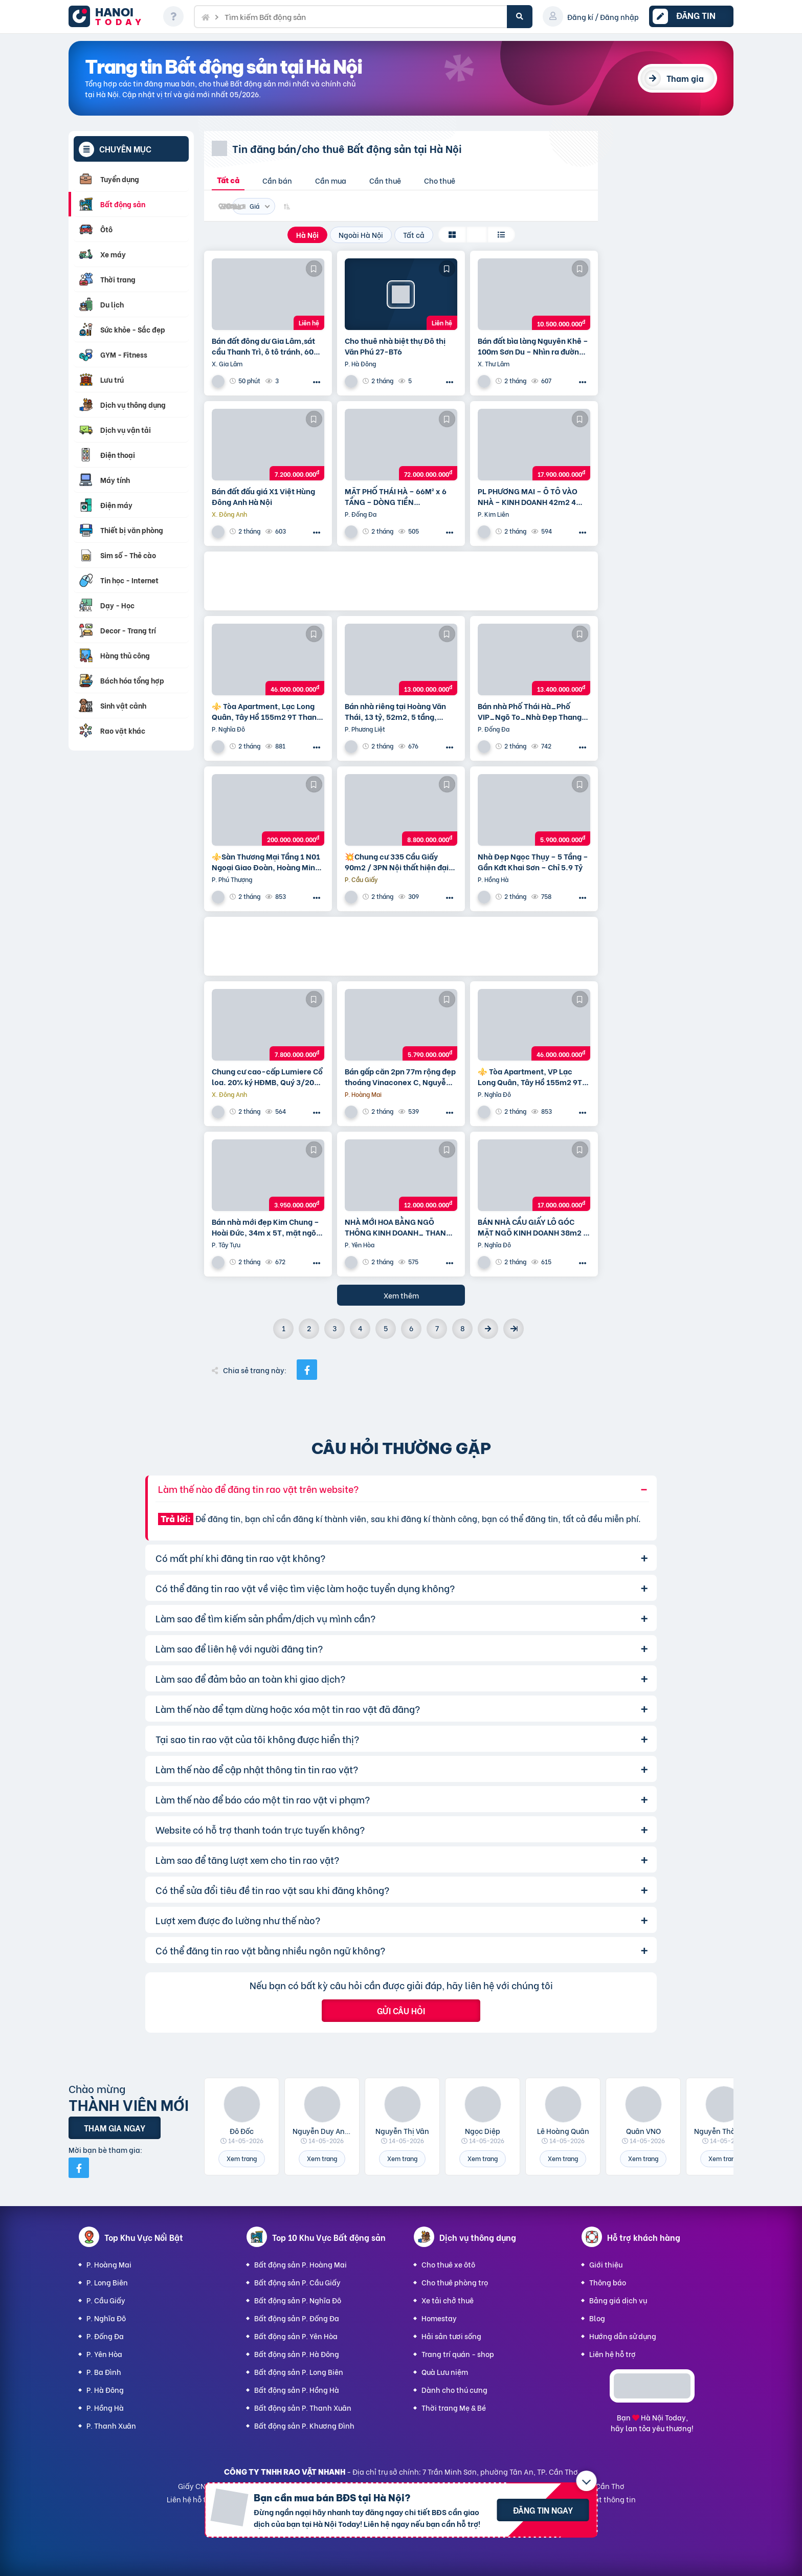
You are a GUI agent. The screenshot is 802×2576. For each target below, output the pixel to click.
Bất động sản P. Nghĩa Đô (297, 2300)
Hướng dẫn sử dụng (622, 2335)
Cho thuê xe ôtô (448, 2264)
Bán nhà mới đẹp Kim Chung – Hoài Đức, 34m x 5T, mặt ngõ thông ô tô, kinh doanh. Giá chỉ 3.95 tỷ (267, 1227)
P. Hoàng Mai (108, 2264)
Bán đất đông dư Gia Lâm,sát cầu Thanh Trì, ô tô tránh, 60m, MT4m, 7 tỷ (267, 346)
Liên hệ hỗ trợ (612, 2353)
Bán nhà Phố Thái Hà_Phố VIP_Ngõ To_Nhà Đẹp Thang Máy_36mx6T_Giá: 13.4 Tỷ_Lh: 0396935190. (530, 711)
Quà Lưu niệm (444, 2371)
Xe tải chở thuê (447, 2300)
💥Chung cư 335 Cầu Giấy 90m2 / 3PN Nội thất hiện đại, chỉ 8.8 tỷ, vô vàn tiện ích (398, 861)
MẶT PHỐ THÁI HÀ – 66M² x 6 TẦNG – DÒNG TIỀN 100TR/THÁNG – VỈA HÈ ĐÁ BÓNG (396, 496)
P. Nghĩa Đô (106, 2318)
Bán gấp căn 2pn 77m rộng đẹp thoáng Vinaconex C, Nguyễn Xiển (400, 1076)
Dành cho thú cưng (454, 2389)
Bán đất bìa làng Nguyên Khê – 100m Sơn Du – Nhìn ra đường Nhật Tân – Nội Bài (533, 346)
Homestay (439, 2318)
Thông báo (607, 2282)
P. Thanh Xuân (111, 2425)
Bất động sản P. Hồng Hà (296, 2389)
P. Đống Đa (105, 2335)
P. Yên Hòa (104, 2353)
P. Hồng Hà (105, 2407)
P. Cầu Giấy (105, 2300)
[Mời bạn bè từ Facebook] (79, 2167)
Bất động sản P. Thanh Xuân (302, 2407)
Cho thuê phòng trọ (454, 2282)
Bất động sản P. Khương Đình (304, 2425)
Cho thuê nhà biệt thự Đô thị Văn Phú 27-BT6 (395, 346)
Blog (597, 2318)
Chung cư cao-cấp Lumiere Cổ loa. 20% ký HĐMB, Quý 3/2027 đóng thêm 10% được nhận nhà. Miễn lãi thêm (267, 1076)
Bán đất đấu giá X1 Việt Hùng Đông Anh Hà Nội (263, 496)
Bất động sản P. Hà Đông (296, 2353)
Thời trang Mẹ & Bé (453, 2407)
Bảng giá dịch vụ (618, 2300)
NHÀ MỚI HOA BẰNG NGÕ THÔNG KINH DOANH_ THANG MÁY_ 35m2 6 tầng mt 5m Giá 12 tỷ (399, 1227)
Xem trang (242, 2158)
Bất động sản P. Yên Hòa (296, 2335)
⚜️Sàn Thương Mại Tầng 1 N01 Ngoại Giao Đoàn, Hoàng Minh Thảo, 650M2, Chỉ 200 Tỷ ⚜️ (266, 861)
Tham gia (685, 78)
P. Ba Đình (103, 2371)
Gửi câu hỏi (401, 2010)
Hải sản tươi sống (451, 2335)
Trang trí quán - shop (457, 2353)
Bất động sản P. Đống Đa (296, 2318)
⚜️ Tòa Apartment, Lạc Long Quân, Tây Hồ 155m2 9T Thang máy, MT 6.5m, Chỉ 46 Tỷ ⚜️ (266, 711)
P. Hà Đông (105, 2389)
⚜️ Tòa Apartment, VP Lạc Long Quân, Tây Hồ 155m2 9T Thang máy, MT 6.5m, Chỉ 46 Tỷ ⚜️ (534, 1076)
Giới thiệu (605, 2264)
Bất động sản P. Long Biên (298, 2371)
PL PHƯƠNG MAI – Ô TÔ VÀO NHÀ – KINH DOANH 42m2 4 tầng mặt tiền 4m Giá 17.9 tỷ (529, 496)
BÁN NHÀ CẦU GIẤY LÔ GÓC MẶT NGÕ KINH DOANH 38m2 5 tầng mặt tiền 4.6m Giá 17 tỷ (533, 1227)
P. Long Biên (107, 2282)
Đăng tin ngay (543, 2510)
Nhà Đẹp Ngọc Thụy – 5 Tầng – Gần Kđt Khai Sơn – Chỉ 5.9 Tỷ (533, 861)
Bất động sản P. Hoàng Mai (300, 2264)
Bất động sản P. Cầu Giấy (297, 2282)
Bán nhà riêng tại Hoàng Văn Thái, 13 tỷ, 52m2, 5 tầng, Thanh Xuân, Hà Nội (395, 711)
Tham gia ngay (114, 2127)
